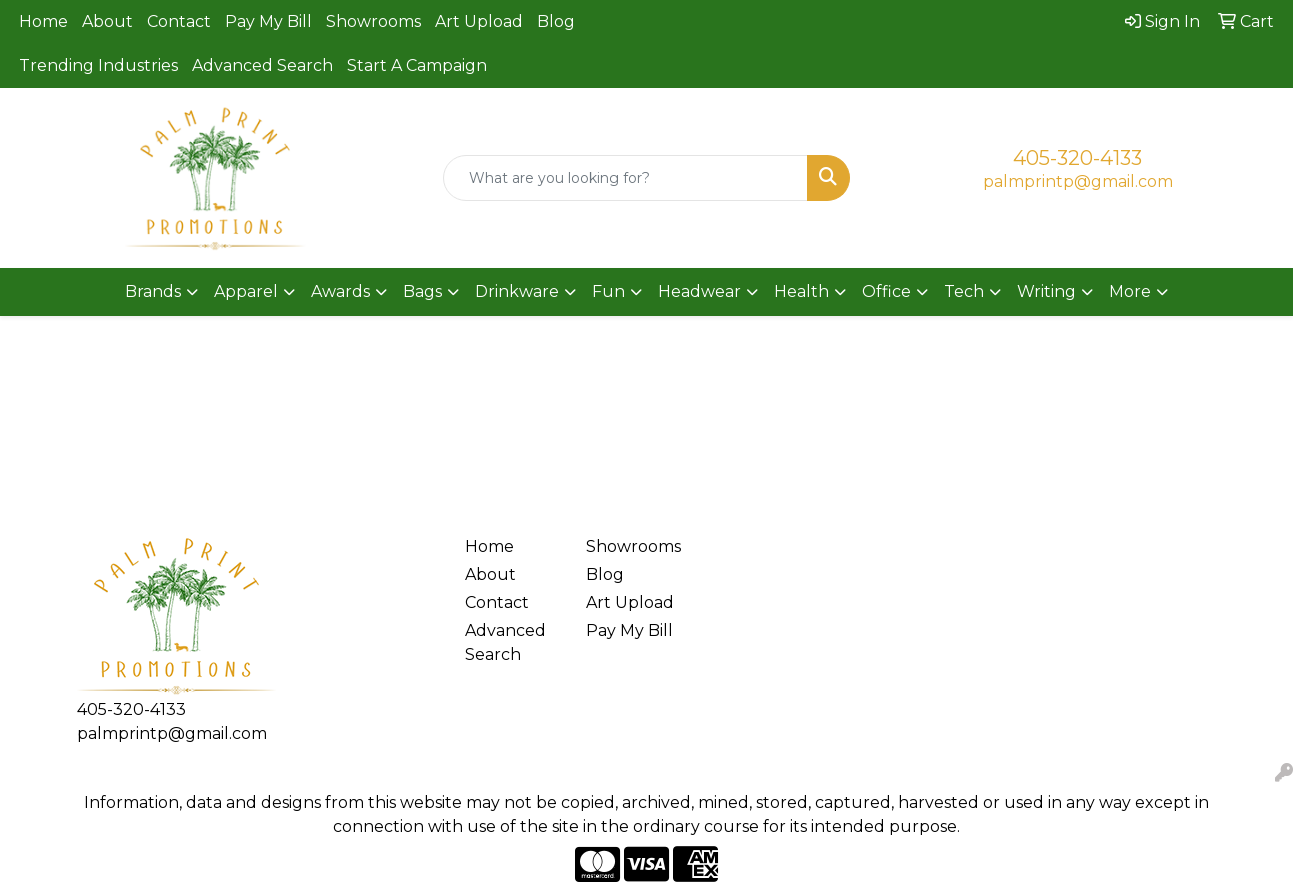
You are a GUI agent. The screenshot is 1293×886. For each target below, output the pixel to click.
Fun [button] (608, 291)
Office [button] (886, 291)
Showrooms (373, 21)
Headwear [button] (699, 291)
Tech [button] (964, 291)
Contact (179, 21)
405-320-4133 (1077, 158)
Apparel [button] (246, 291)
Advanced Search (262, 65)
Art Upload (479, 21)
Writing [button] (1046, 291)
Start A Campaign (417, 65)
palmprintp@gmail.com (1078, 181)
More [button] (1130, 291)
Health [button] (801, 291)
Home (43, 21)
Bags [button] (422, 291)
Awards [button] (340, 291)
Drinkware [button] (517, 291)
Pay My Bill (268, 21)
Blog (556, 21)
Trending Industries (98, 65)
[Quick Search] (625, 178)
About (107, 21)
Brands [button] (153, 291)
